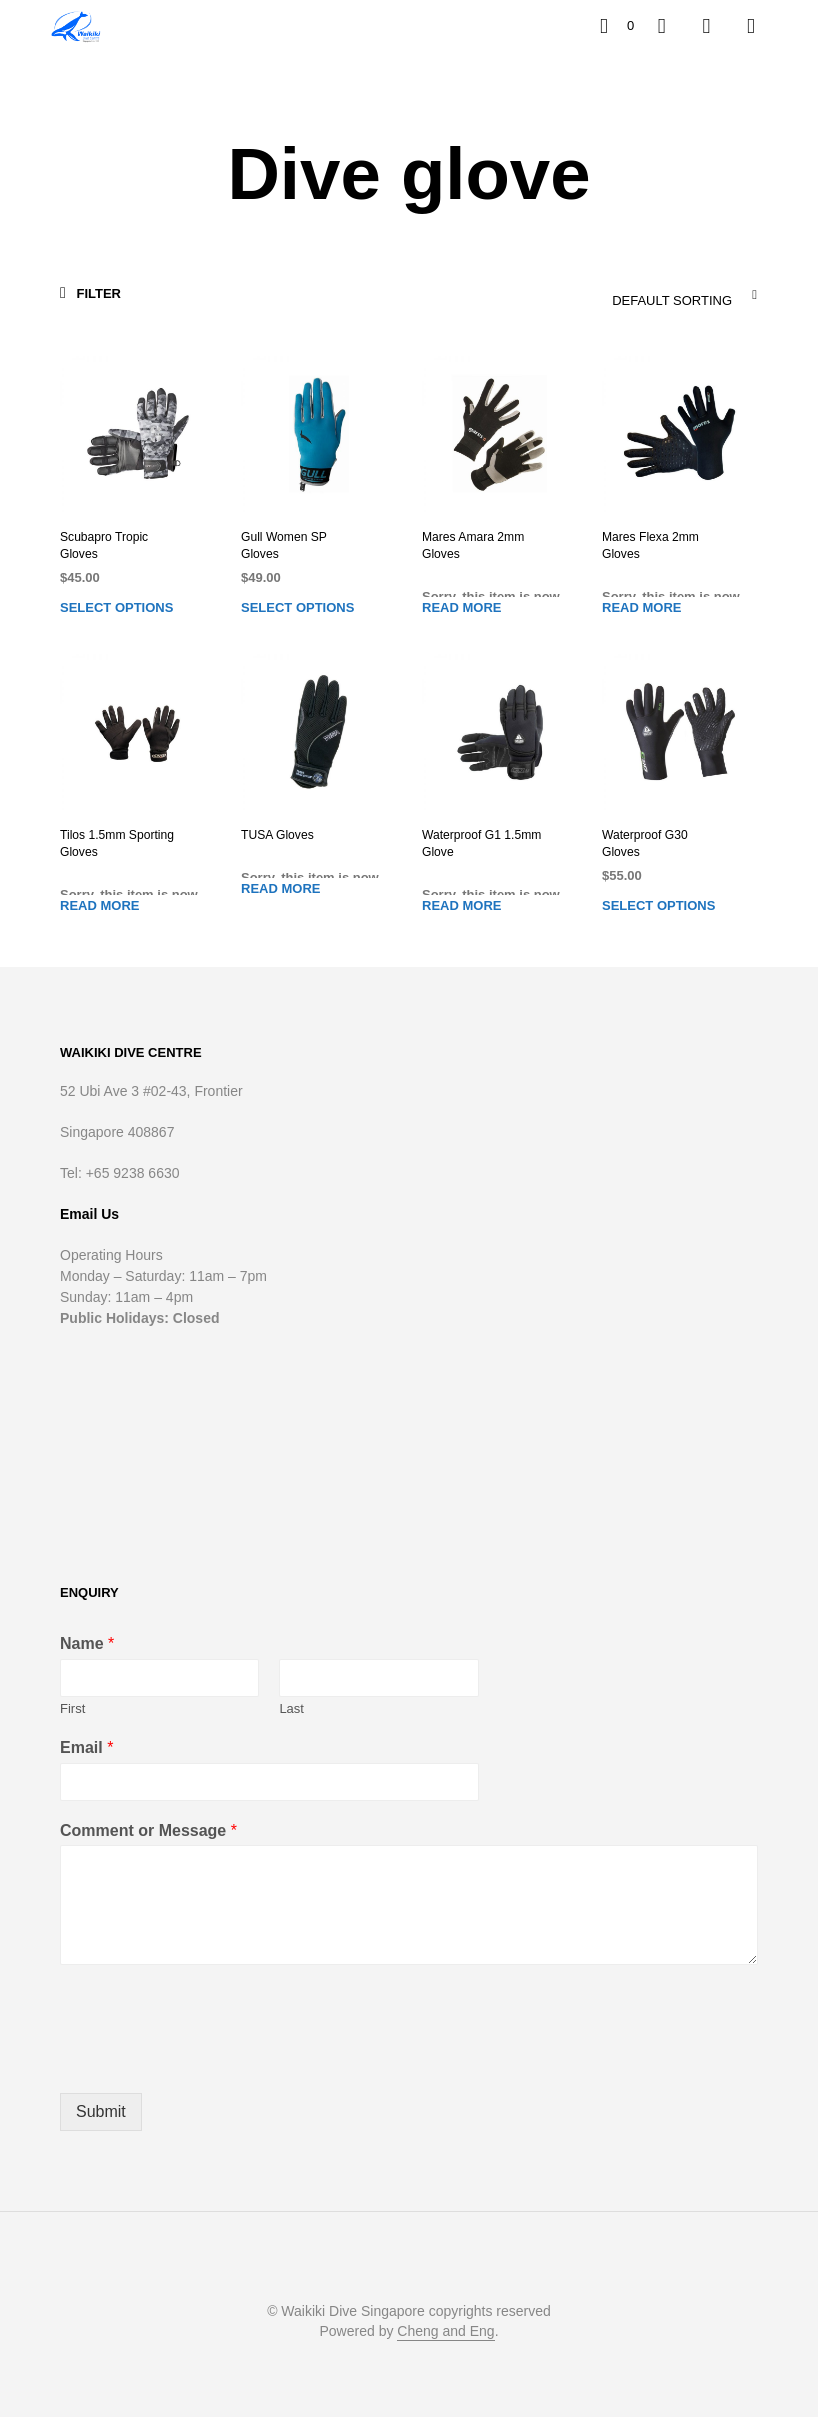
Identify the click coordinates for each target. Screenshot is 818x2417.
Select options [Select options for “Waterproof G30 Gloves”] (658, 905)
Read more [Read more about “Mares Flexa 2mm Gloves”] (641, 606)
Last (291, 1708)
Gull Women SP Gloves (283, 544)
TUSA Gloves (277, 835)
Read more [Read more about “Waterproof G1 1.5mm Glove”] (461, 905)
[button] (617, 26)
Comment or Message (148, 1829)
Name (87, 1643)
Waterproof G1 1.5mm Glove (481, 843)
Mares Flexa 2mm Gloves (650, 544)
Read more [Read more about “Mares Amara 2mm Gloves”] (461, 606)
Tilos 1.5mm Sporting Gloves (116, 843)
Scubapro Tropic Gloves (103, 544)
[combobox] (635, 295)
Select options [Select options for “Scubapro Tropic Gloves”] (116, 606)
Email (86, 1747)
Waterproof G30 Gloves (644, 843)
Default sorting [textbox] (672, 300)
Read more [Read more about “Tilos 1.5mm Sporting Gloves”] (99, 905)
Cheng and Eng (445, 2331)
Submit (101, 2111)
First (72, 1708)
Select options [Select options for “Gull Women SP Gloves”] (297, 606)
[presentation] (212, 2060)
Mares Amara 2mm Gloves (472, 544)
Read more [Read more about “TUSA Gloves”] (280, 888)
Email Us (89, 1213)
